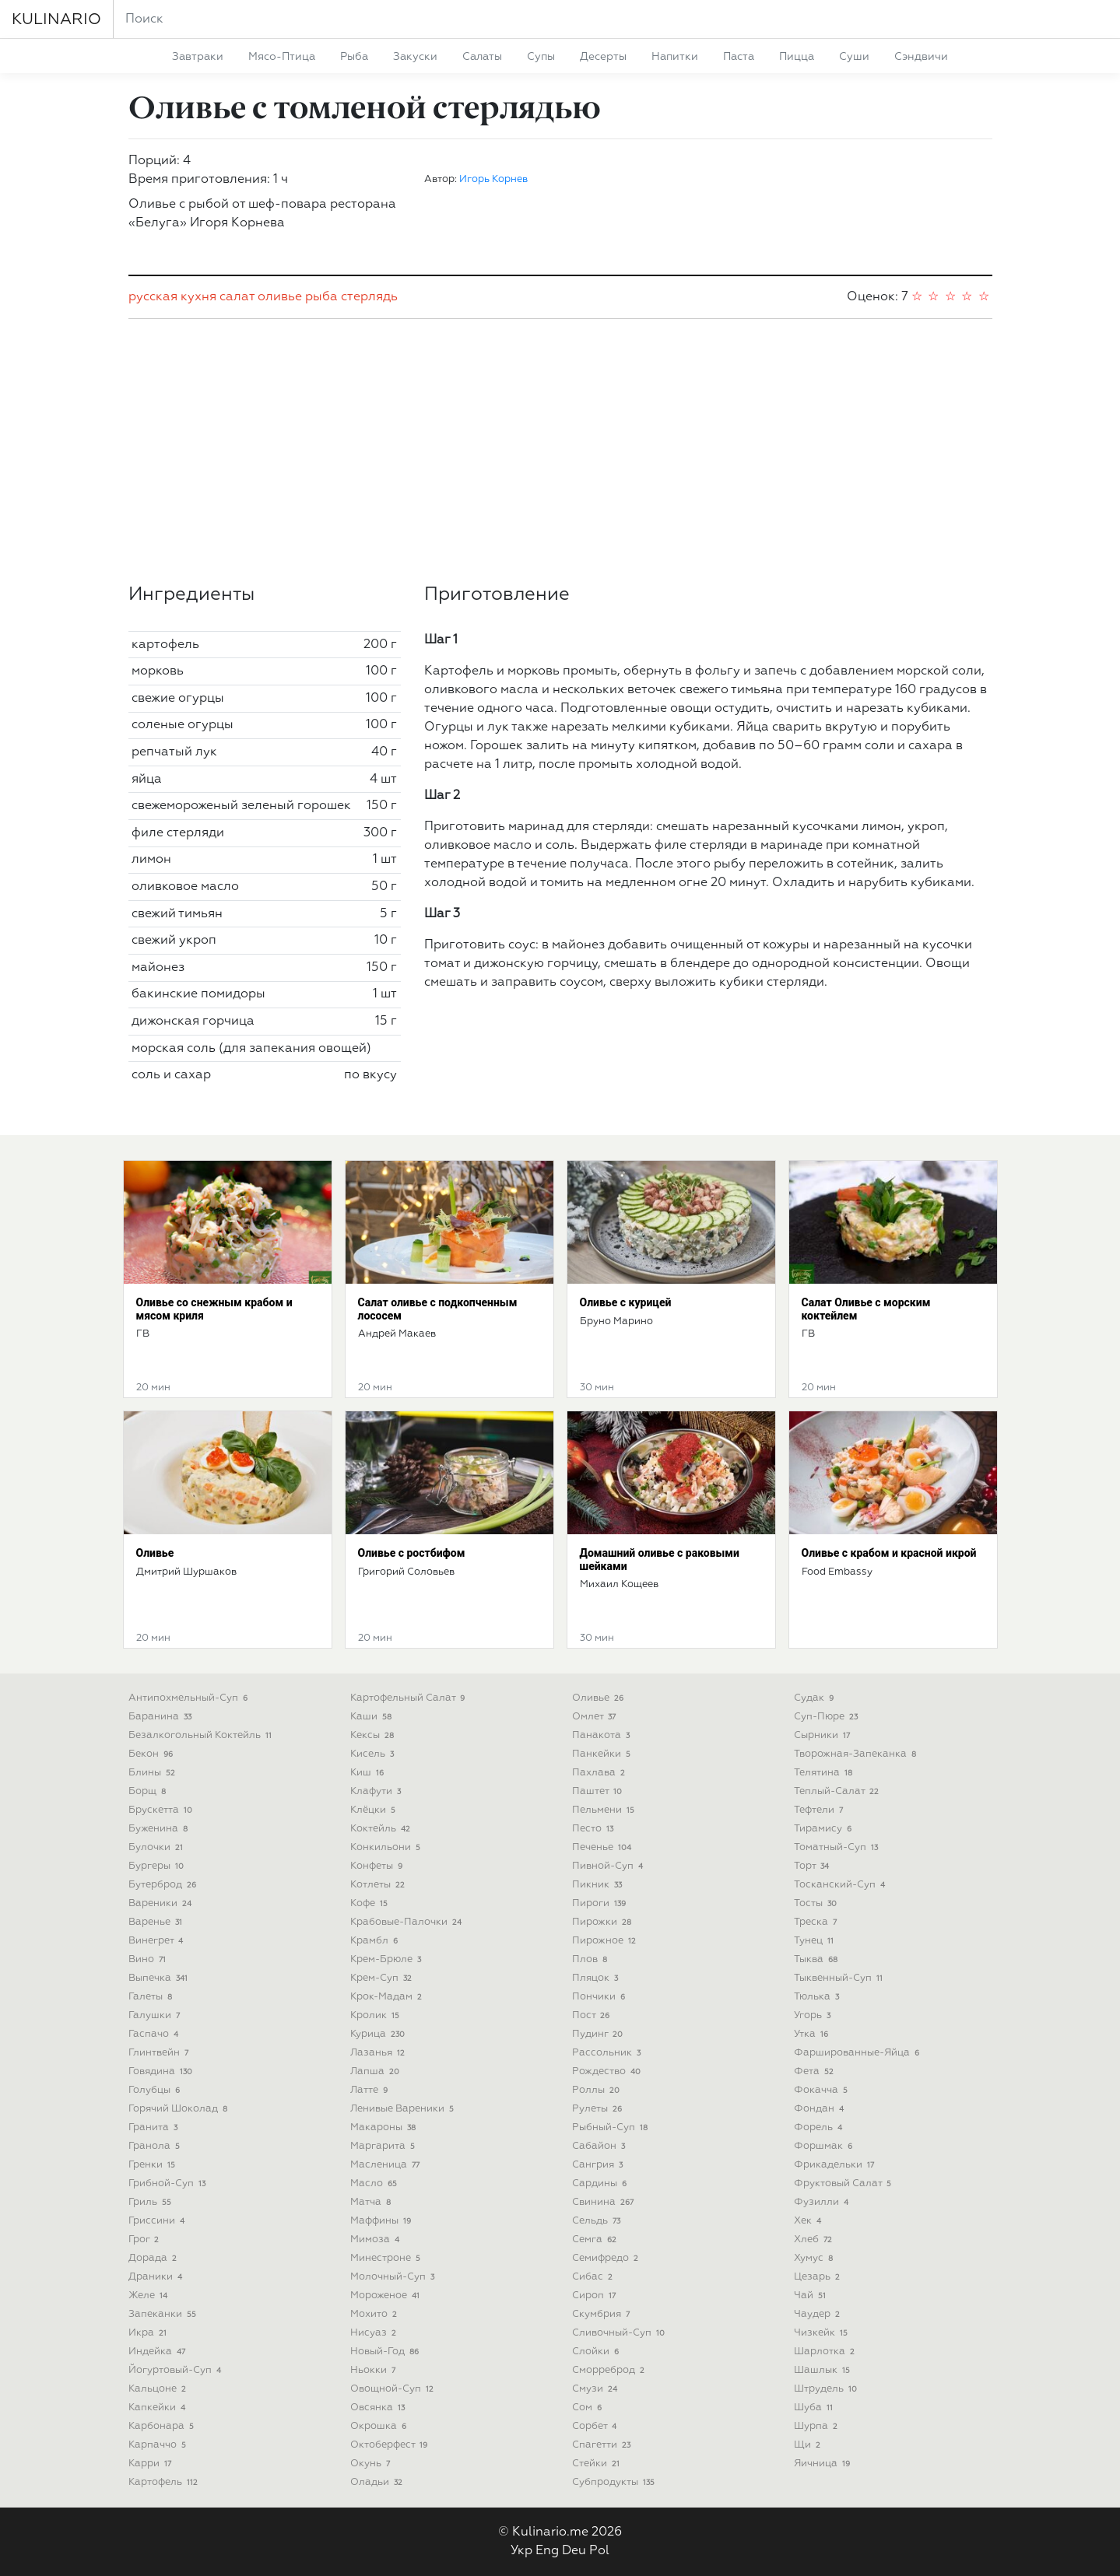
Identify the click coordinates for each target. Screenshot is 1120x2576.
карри (151, 2464)
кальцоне (159, 2389)
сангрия (599, 2165)
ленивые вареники (404, 2109)
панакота (603, 1735)
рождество (608, 2071)
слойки (597, 2351)
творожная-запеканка (857, 1754)
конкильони (387, 1847)
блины (153, 1773)
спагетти (603, 2445)
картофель (165, 2482)
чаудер (819, 2314)
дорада (154, 2258)
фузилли (823, 2202)
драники (157, 2277)
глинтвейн (160, 2053)
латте (370, 2090)
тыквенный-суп (840, 1978)
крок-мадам (388, 1997)
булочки (157, 1847)
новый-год (386, 2351)
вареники (161, 1903)
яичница (824, 2464)
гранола (156, 2146)
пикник (599, 1885)
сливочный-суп (620, 2333)
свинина (604, 2202)
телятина (825, 1773)
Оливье (155, 1553)
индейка (158, 2351)
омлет (596, 1717)
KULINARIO (56, 19)
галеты (152, 1997)
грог (145, 2239)
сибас (594, 2277)
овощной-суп (393, 2389)
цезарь (819, 2277)
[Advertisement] (560, 451)
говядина (162, 2071)
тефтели (820, 1810)
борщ (149, 1791)
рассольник (608, 2053)
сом (589, 2408)
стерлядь (369, 297)
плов (591, 1959)
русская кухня (172, 297)
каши (372, 1717)
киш (369, 1773)
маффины (382, 2221)
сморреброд (610, 2370)
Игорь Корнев (493, 179)
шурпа (817, 2426)
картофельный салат (409, 1698)
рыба (354, 56)
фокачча (822, 2090)
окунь (372, 2464)
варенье (157, 1922)
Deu (574, 2551)
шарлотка (826, 2351)
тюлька (818, 1997)
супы (541, 56)
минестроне (387, 2258)
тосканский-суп (841, 1885)
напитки (674, 56)
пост (592, 2015)
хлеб (815, 2239)
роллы (597, 2090)
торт (813, 1866)
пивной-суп (609, 1866)
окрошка (380, 2426)
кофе (370, 1903)
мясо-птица (281, 56)
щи (809, 2445)
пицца (796, 56)
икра (149, 2333)
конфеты (378, 1866)
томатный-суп (838, 1847)
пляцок (597, 1978)
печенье (603, 1847)
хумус (815, 2258)
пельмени (605, 1810)
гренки (153, 2165)
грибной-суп (168, 2183)
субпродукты (615, 2482)
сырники (824, 1735)
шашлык (824, 2370)
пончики (600, 1997)
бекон (152, 1754)
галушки (156, 2015)
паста (738, 56)
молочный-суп (394, 2277)
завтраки (197, 56)
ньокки (374, 2370)
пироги (601, 1903)
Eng (547, 2551)
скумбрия (603, 2314)
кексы (374, 1735)
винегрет (157, 1941)
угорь (814, 2015)
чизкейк (822, 2333)
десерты (603, 56)
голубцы (156, 2090)
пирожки (603, 1922)
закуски (415, 56)
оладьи (378, 2482)
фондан (821, 2109)
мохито (375, 2314)
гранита (154, 2127)
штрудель (827, 2389)
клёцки (374, 1810)
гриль (151, 2202)
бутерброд (164, 1885)
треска (817, 1922)
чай (812, 2295)
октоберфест (390, 2445)
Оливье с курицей (626, 1302)
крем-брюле (387, 1959)
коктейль (382, 1829)
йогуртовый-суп (176, 2370)
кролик (376, 2015)
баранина (161, 1717)
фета (815, 2071)
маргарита (384, 2146)
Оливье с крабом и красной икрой (889, 1553)
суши (854, 56)
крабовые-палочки (407, 1922)
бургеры (158, 1866)
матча (372, 2202)
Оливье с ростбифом (411, 1553)
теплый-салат (838, 1791)
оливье (280, 297)
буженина (159, 1829)
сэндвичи (921, 56)
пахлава (600, 1773)
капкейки (158, 2408)
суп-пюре (828, 1717)
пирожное (606, 1941)
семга (596, 2239)
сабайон (600, 2146)
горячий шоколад (179, 2109)
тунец (815, 1941)
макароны (385, 2127)
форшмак (825, 2146)
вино (149, 1959)
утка (813, 2034)
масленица (386, 2165)
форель (820, 2127)
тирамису (824, 1829)
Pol (599, 2551)
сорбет (596, 2426)
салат (237, 297)
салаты (482, 56)
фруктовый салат (844, 2183)
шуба (815, 2408)
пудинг (599, 2034)
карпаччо (159, 2445)
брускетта (162, 1810)
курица (379, 2034)
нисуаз (375, 2333)
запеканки (164, 2314)
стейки (597, 2464)
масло (375, 2183)
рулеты (599, 2109)
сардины (601, 2183)
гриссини (158, 2221)
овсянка (379, 2408)
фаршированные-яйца (858, 2053)
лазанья (379, 2053)
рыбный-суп (611, 2127)
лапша (376, 2071)
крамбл (376, 1941)
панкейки (603, 1754)
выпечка (159, 1978)
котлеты (379, 1885)
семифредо (607, 2258)
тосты (817, 1903)
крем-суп (383, 1978)
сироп (596, 2295)
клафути (377, 1791)
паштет (599, 1791)
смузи (596, 2389)
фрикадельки (836, 2165)
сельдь (598, 2221)
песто (594, 1829)
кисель (374, 1754)
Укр (521, 2551)
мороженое (386, 2295)
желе (149, 2295)
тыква (817, 1959)
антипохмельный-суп (189, 1698)
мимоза (376, 2239)
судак (815, 1698)
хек (809, 2221)
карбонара (163, 2426)
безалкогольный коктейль (202, 1735)
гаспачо (155, 2034)
